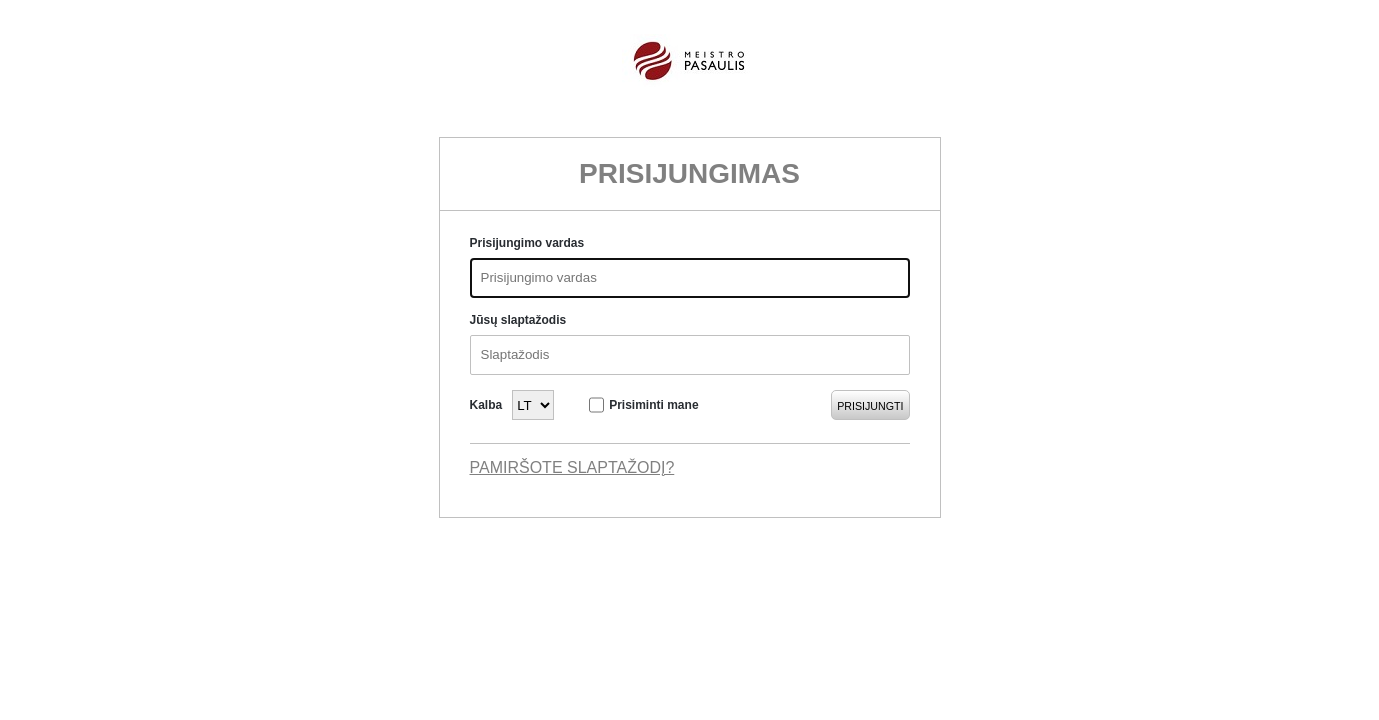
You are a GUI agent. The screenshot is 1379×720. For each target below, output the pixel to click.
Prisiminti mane (653, 405)
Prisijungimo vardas (527, 243)
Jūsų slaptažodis (518, 320)
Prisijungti (870, 406)
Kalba (486, 405)
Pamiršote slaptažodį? (572, 467)
